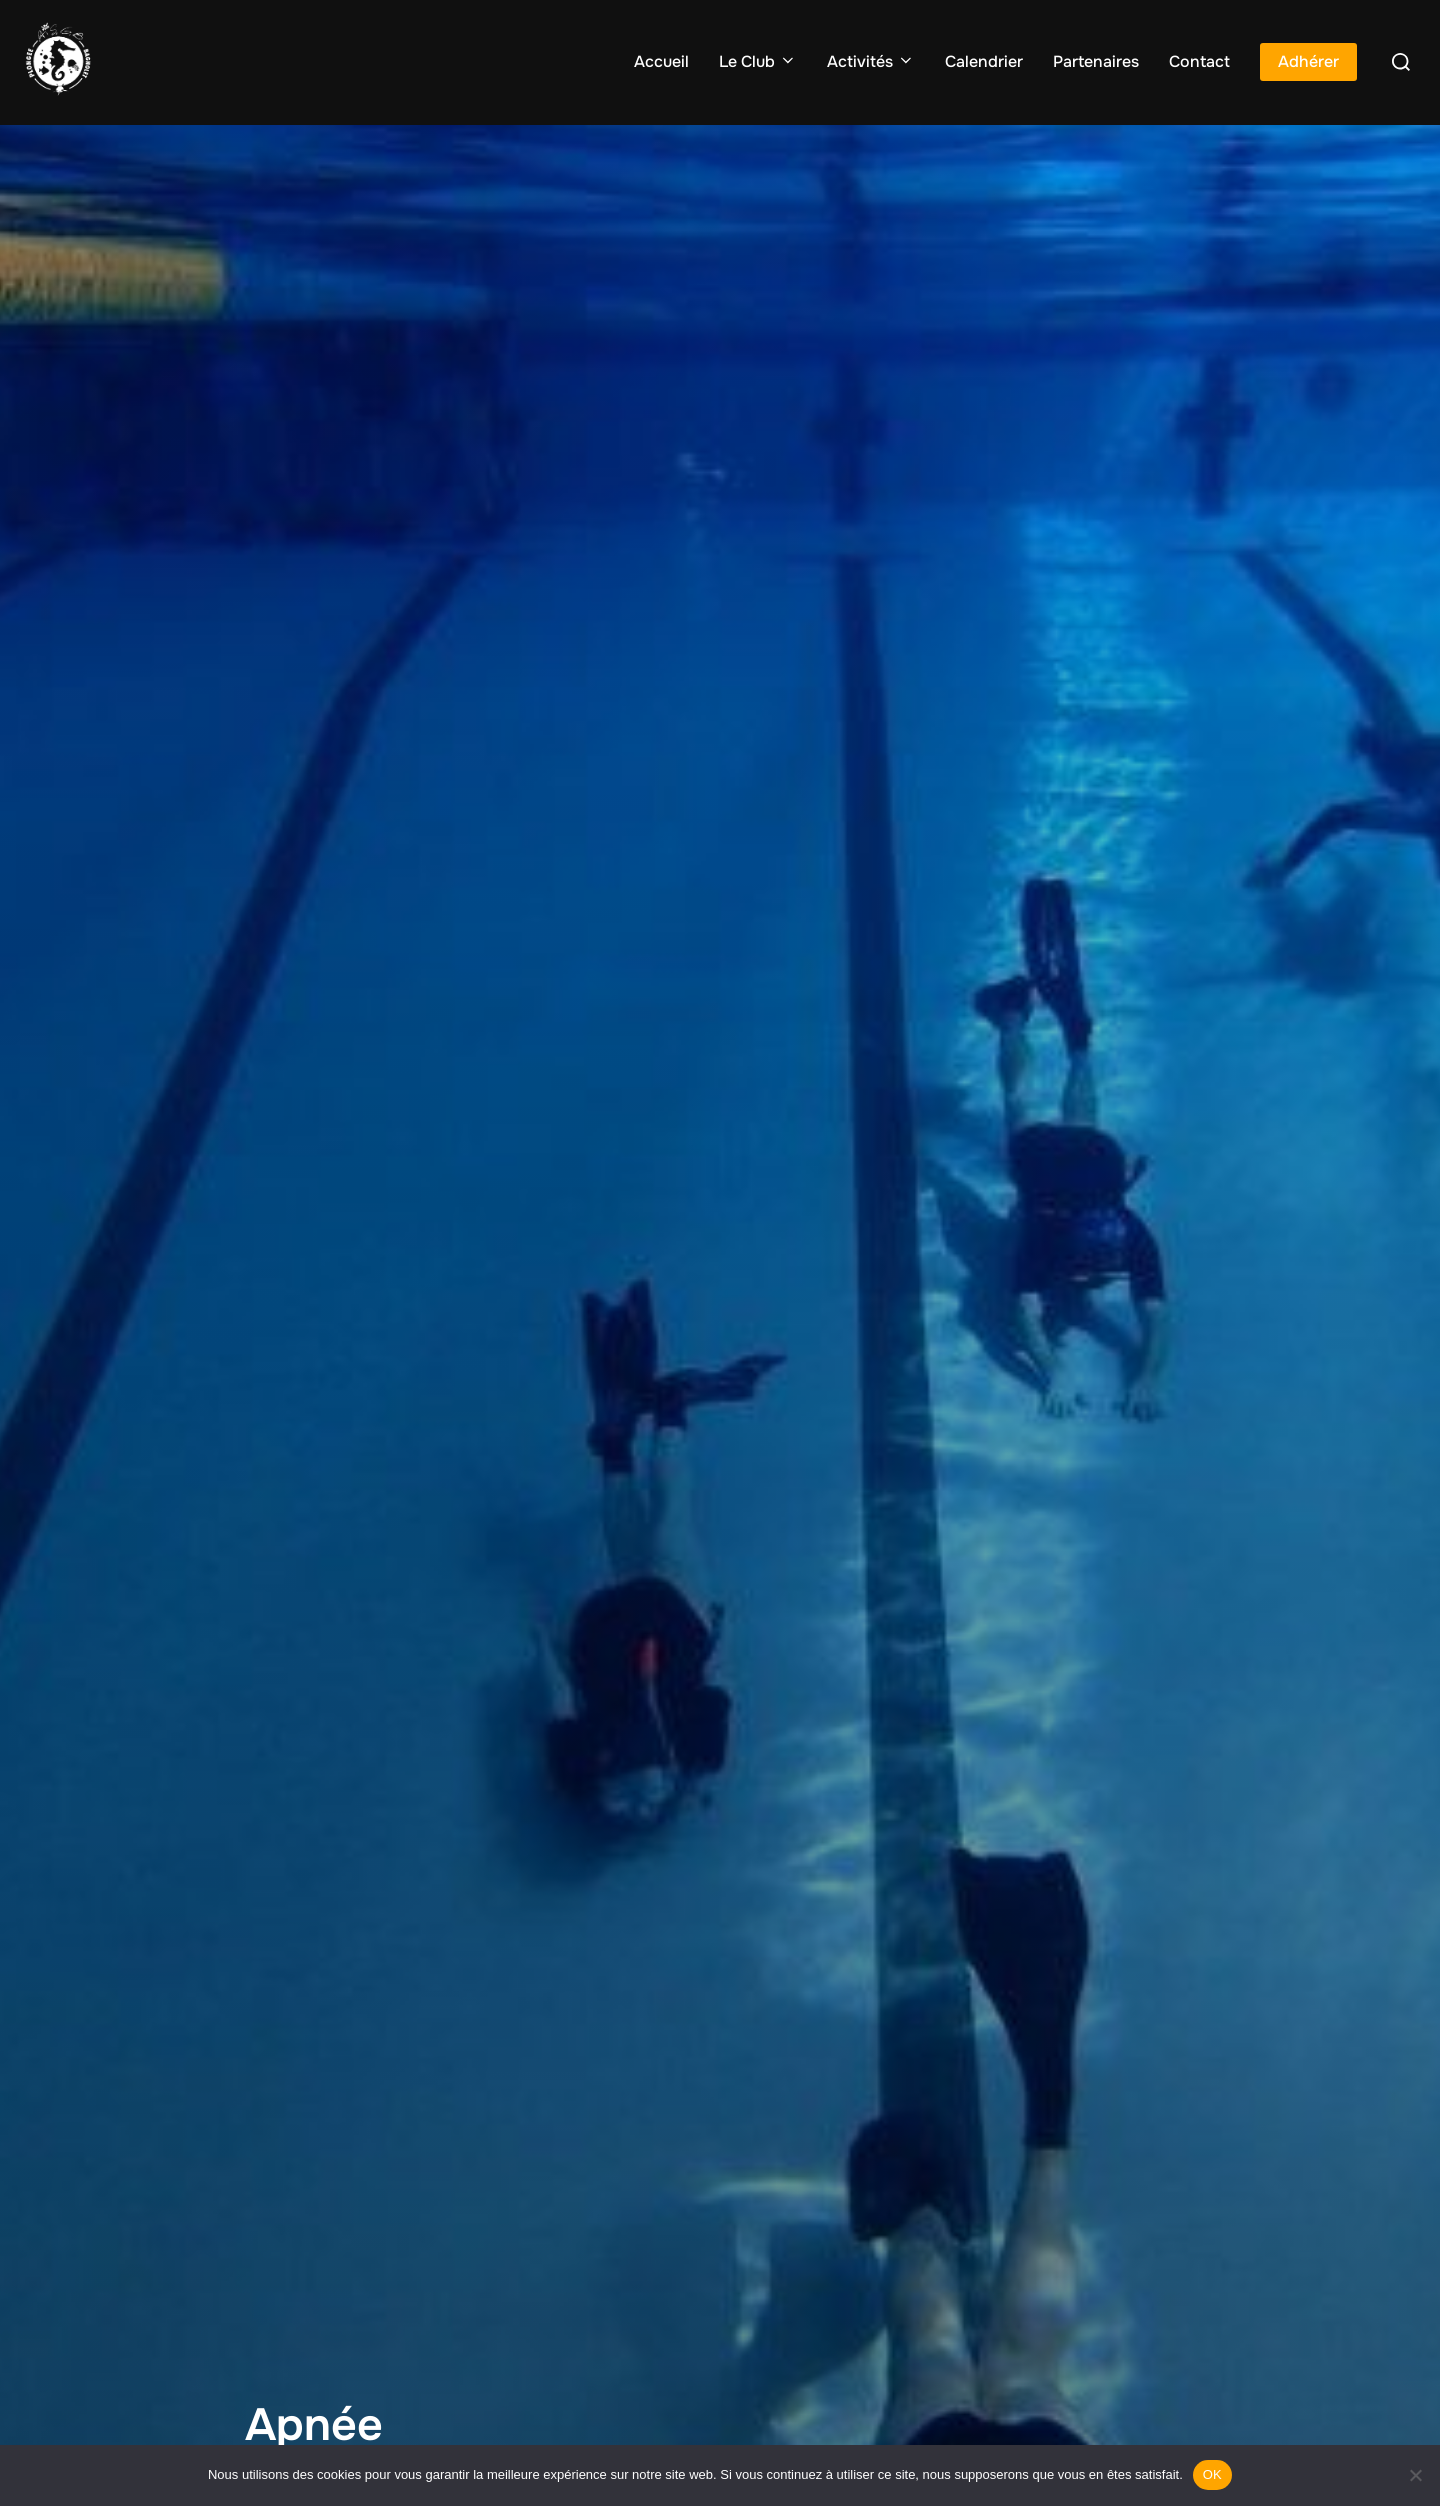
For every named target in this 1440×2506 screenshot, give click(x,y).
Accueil (661, 61)
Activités (871, 61)
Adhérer (1308, 61)
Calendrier (984, 61)
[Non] (1415, 2475)
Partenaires (1096, 61)
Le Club (758, 61)
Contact (1199, 61)
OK (1212, 2474)
